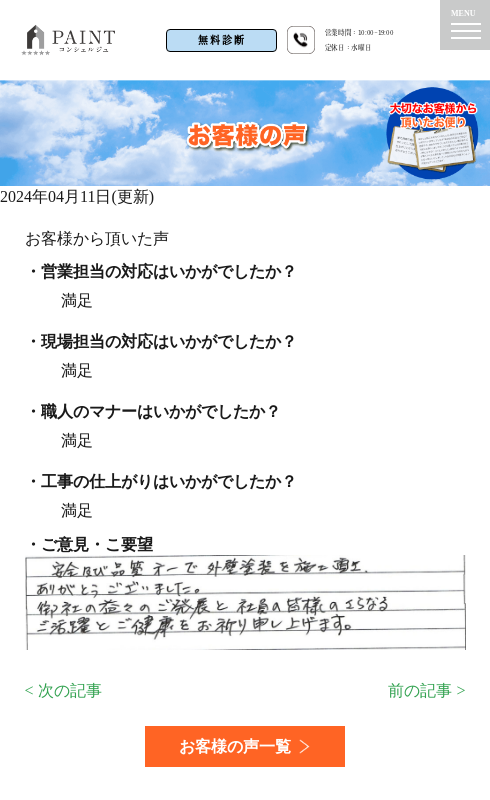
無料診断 (222, 40)
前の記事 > (426, 690)
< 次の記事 (63, 690)
